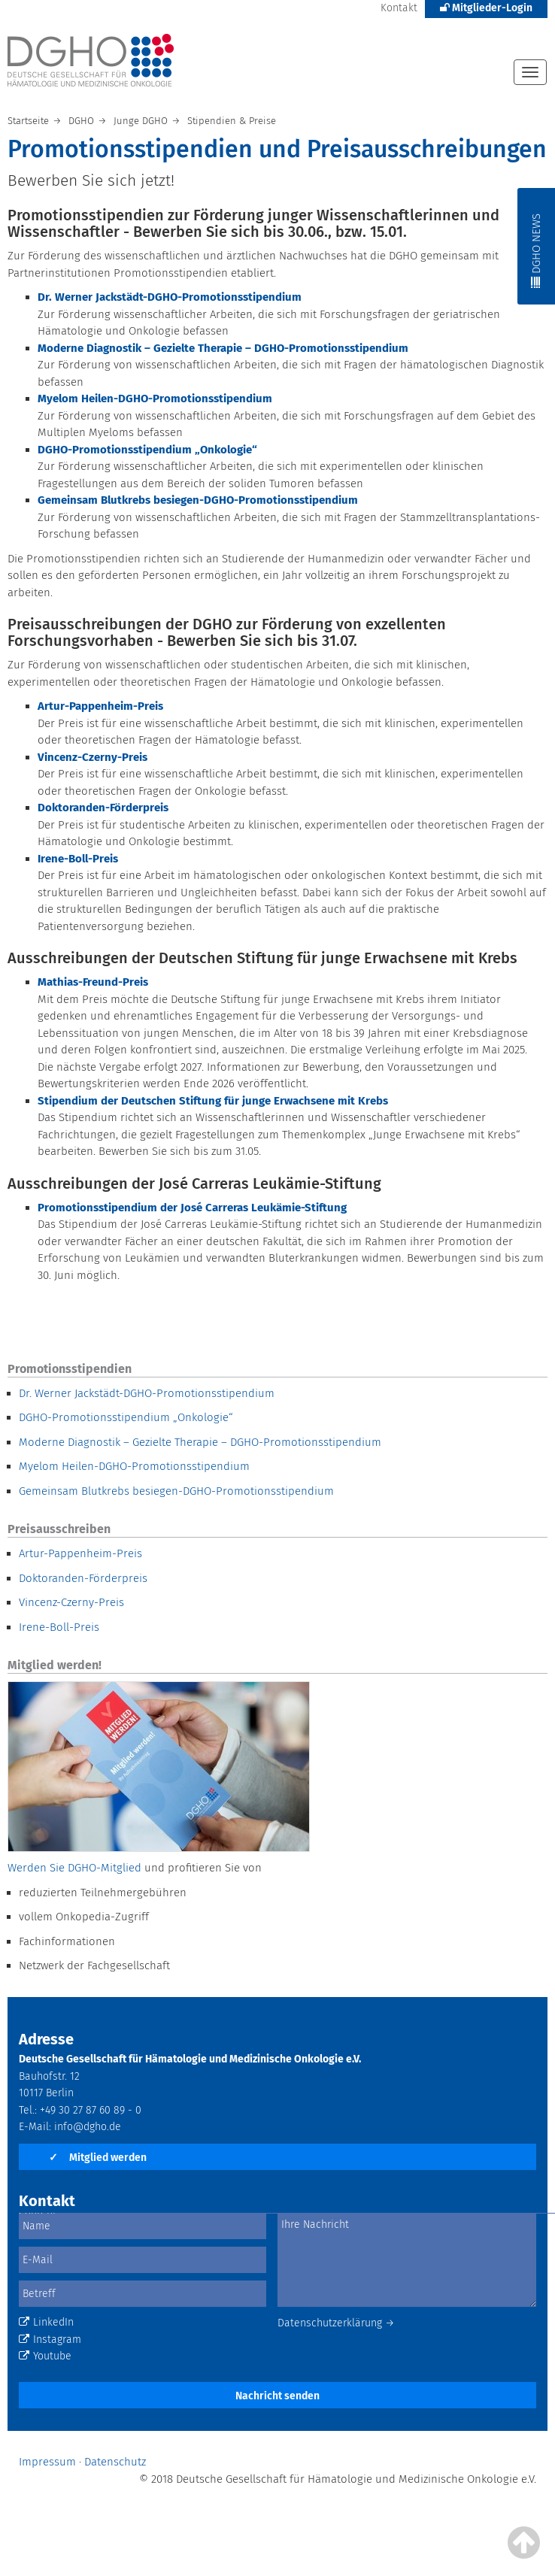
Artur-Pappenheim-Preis (100, 706)
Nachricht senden (277, 2396)
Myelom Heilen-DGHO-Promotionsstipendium (134, 1466)
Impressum (47, 2461)
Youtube (45, 2356)
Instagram (50, 2339)
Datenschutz (115, 2461)
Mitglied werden (98, 2157)
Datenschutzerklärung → (336, 2323)
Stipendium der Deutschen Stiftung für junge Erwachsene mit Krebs (213, 1101)
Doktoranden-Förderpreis (83, 1578)
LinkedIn (46, 2322)
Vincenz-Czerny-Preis (71, 1602)
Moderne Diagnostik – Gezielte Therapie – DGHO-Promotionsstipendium (200, 1442)
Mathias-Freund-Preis (93, 982)
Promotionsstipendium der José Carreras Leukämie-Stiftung (192, 1207)
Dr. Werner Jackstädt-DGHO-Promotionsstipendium (146, 1393)
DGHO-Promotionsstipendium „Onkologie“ (126, 1417)
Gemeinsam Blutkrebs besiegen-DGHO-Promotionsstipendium (176, 1491)
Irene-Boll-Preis (59, 1627)
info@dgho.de (87, 2126)
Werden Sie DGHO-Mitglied (74, 1867)
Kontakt (399, 8)
